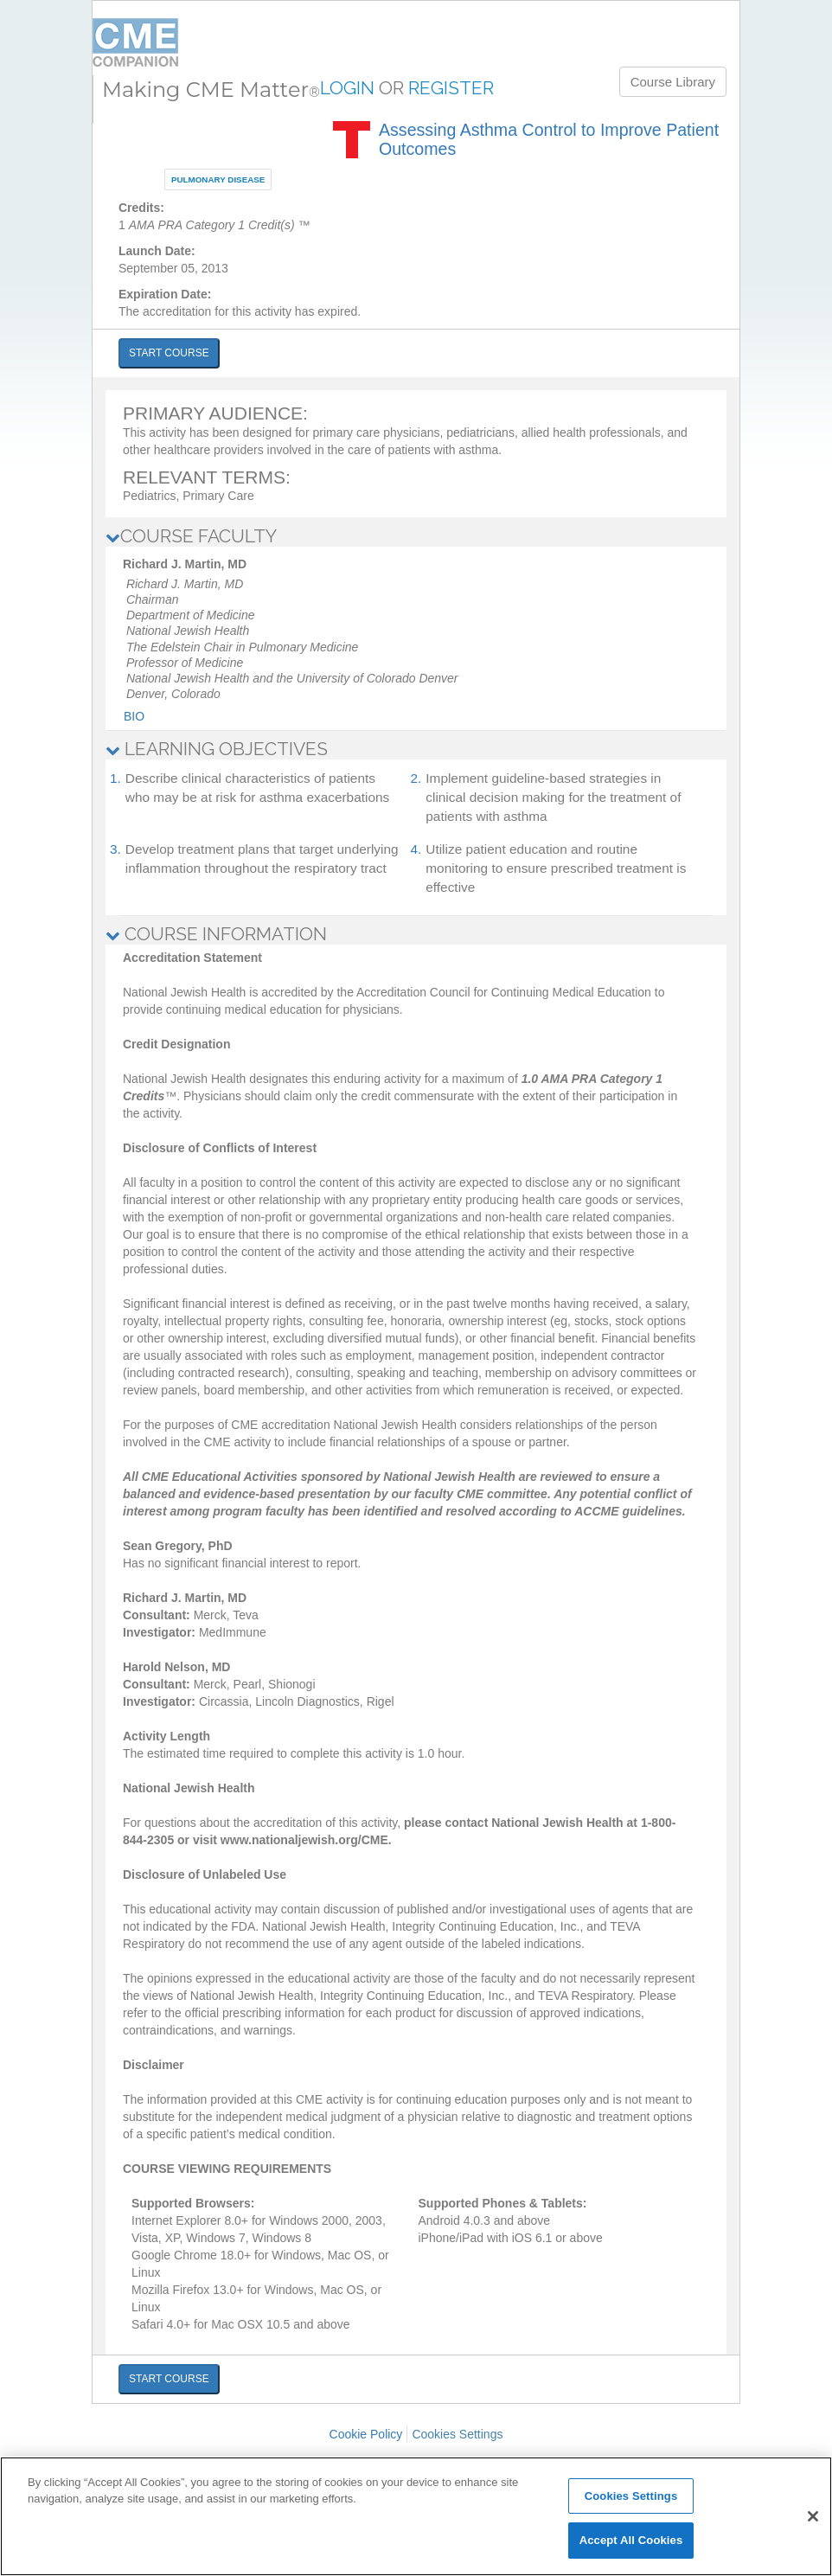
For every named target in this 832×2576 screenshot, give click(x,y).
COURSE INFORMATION (216, 934)
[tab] (416, 536)
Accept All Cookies (631, 2540)
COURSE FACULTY (191, 536)
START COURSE (169, 353)
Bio (134, 716)
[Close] (813, 2516)
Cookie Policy (366, 2434)
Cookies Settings (457, 2434)
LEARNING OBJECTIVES (217, 748)
